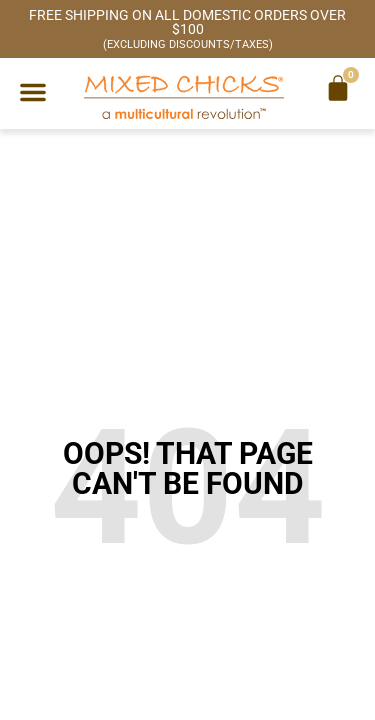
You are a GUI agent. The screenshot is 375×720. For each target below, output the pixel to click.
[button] (33, 92)
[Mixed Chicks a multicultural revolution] (184, 96)
